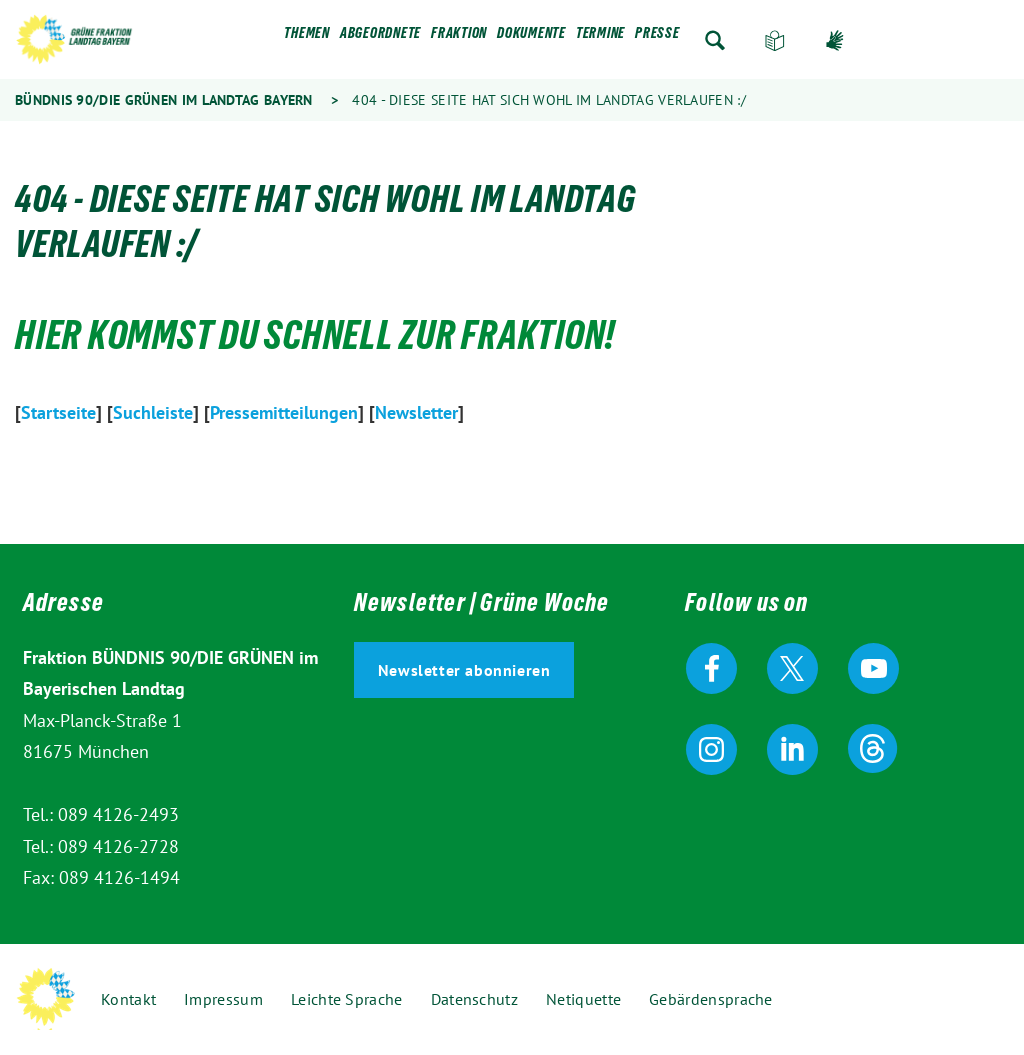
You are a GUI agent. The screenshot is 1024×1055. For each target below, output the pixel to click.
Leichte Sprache (775, 40)
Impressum (223, 999)
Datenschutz (474, 999)
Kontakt (128, 999)
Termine (600, 37)
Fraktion (459, 37)
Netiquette (583, 999)
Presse (657, 37)
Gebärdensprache (835, 40)
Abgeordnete (380, 37)
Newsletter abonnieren (464, 670)
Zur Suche (715, 40)
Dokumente (531, 37)
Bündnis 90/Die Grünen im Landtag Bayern (164, 100)
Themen (307, 37)
